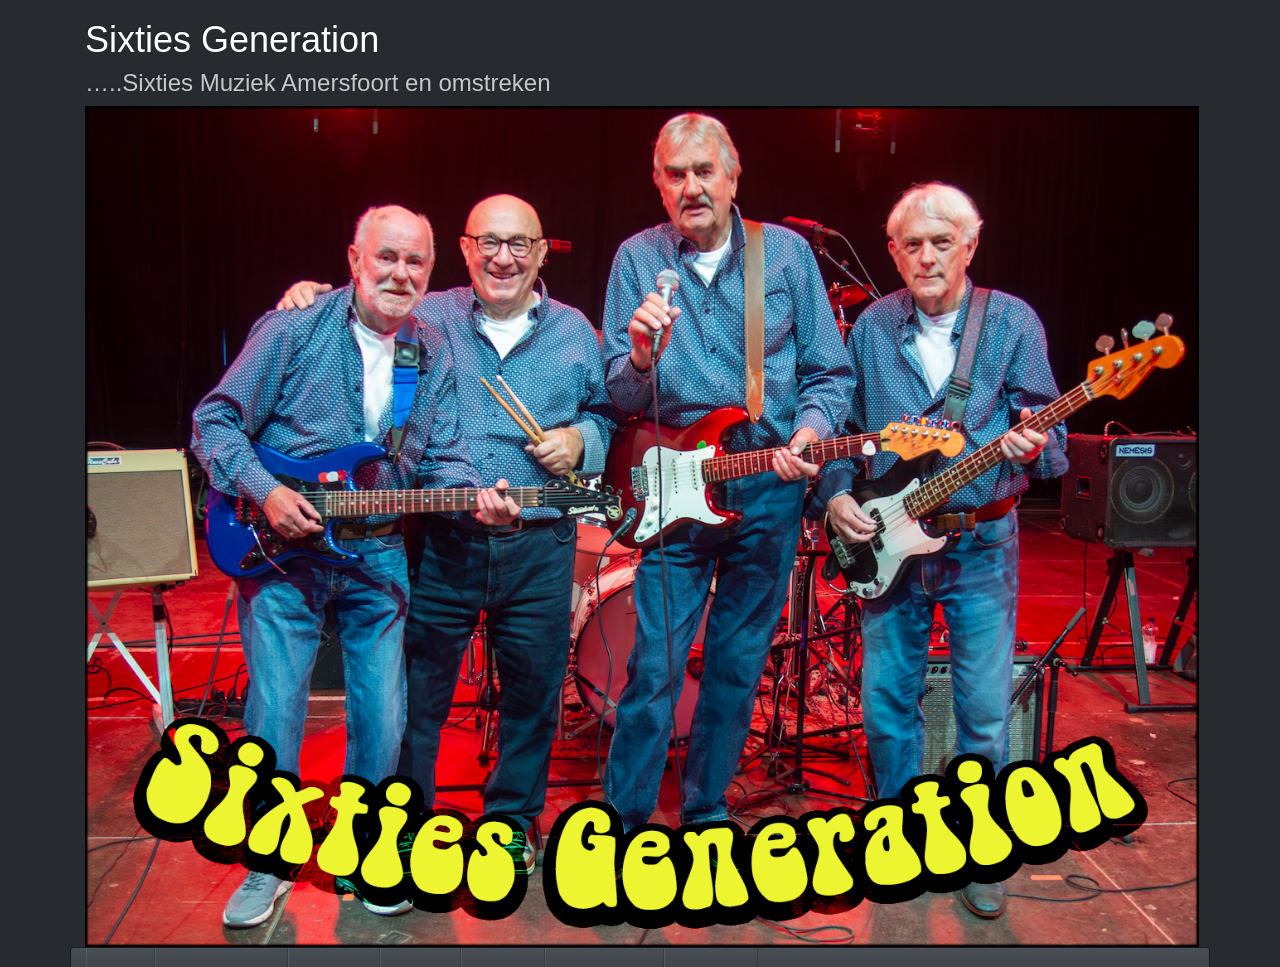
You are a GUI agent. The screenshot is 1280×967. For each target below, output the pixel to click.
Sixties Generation (232, 39)
